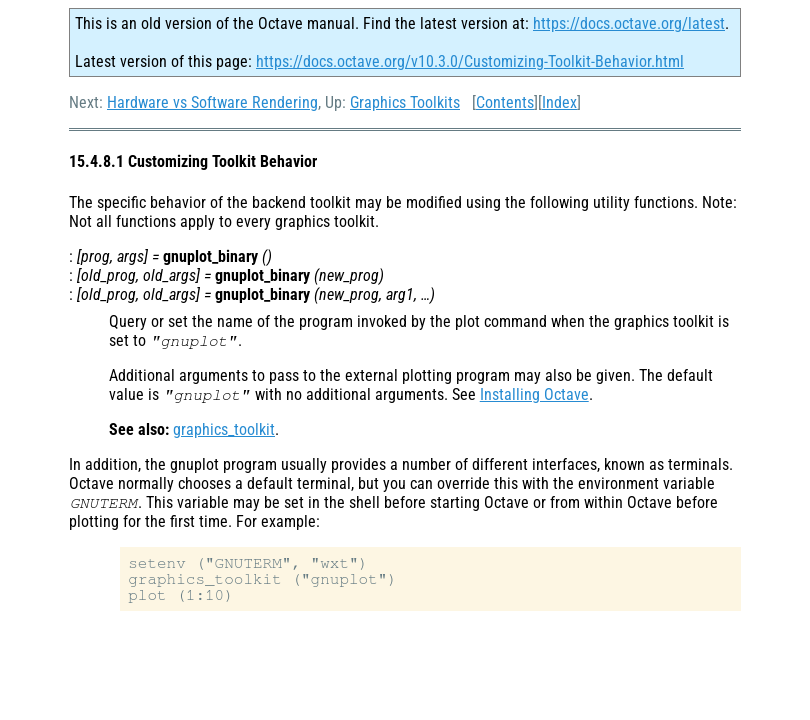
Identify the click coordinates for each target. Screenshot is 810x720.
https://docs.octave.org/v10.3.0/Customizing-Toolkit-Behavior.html (470, 61)
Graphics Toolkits (405, 102)
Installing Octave (534, 394)
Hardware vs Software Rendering (212, 102)
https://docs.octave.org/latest (629, 23)
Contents (505, 102)
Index (559, 102)
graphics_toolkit (224, 429)
